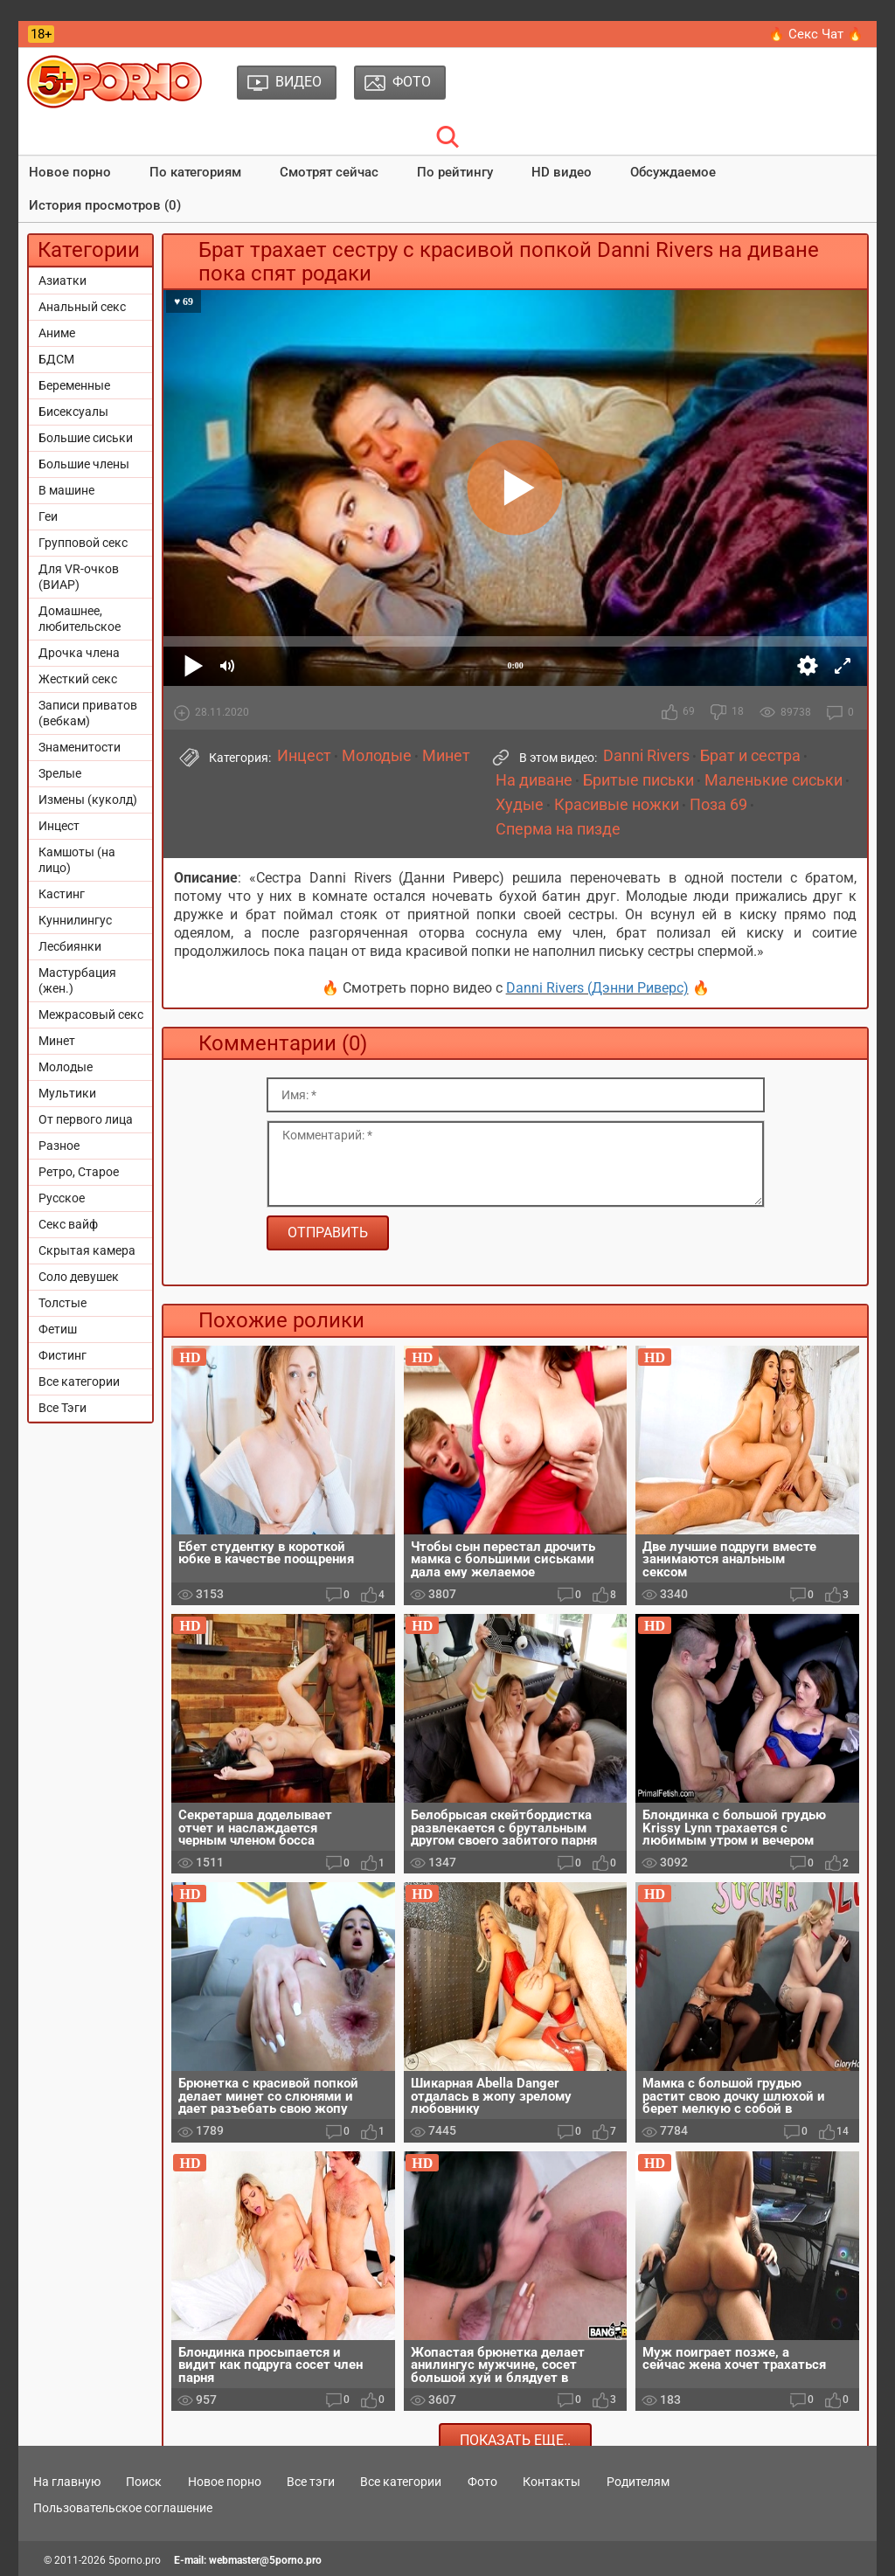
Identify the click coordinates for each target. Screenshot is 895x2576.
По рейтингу (455, 172)
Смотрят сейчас (329, 172)
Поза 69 (718, 805)
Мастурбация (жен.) (77, 980)
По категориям (195, 172)
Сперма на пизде (558, 829)
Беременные (74, 385)
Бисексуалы (73, 412)
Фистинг (62, 1355)
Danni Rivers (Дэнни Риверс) (597, 988)
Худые (520, 805)
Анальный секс (82, 307)
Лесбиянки (69, 946)
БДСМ (56, 359)
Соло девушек (78, 1277)
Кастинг (61, 894)
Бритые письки (638, 780)
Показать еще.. (515, 2440)
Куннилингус (75, 920)
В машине (66, 490)
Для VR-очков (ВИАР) (78, 577)
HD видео (561, 172)
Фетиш (57, 1329)
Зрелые (59, 773)
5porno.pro (134, 2560)
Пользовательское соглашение (122, 2508)
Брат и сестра (750, 756)
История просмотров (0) (105, 205)
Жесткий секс (77, 679)
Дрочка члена (79, 653)
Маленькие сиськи (773, 780)
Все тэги (311, 2482)
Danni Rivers (646, 756)
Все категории (79, 1381)
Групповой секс (83, 543)
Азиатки (62, 280)
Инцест (59, 826)
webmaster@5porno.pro (265, 2560)
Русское (61, 1198)
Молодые (65, 1067)
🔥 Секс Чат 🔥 (816, 34)
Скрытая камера (86, 1250)
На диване (534, 780)
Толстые (62, 1303)
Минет (56, 1041)
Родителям (638, 2482)
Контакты (551, 2482)
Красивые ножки (616, 805)
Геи (48, 516)
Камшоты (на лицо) (76, 860)
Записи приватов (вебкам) (87, 713)
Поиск (144, 2482)
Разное (59, 1146)
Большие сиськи (85, 438)
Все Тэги (62, 1408)
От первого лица (85, 1119)
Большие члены (83, 464)
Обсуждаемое (673, 172)
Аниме (56, 333)
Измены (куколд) (87, 800)
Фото (482, 2482)
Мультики (67, 1093)
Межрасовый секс (90, 1014)
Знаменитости (79, 747)
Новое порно (70, 172)
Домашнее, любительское (79, 619)
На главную (67, 2482)
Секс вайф (68, 1224)
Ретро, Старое (78, 1172)
